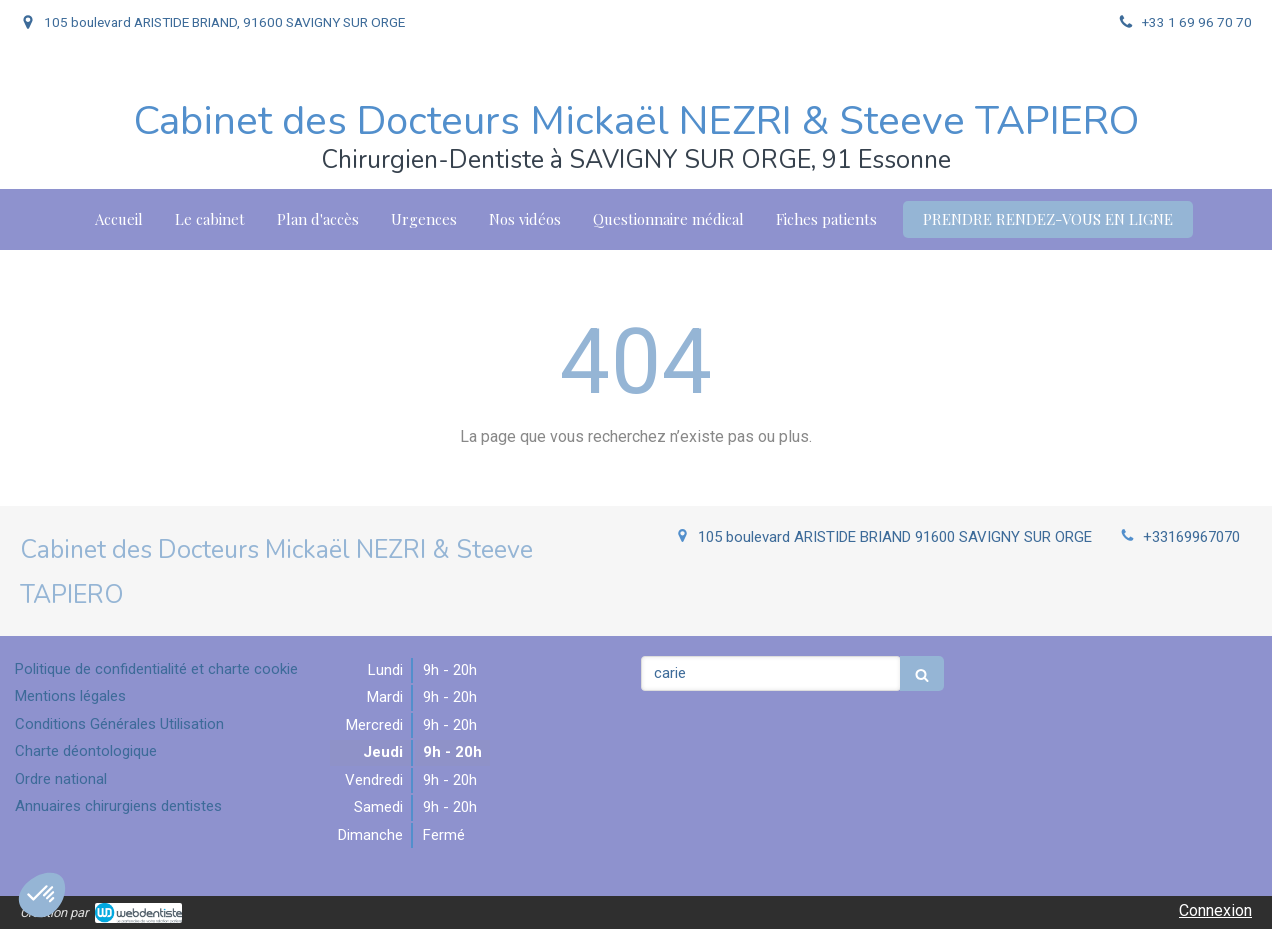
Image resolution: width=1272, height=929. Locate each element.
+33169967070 (1191, 537)
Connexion (1215, 910)
